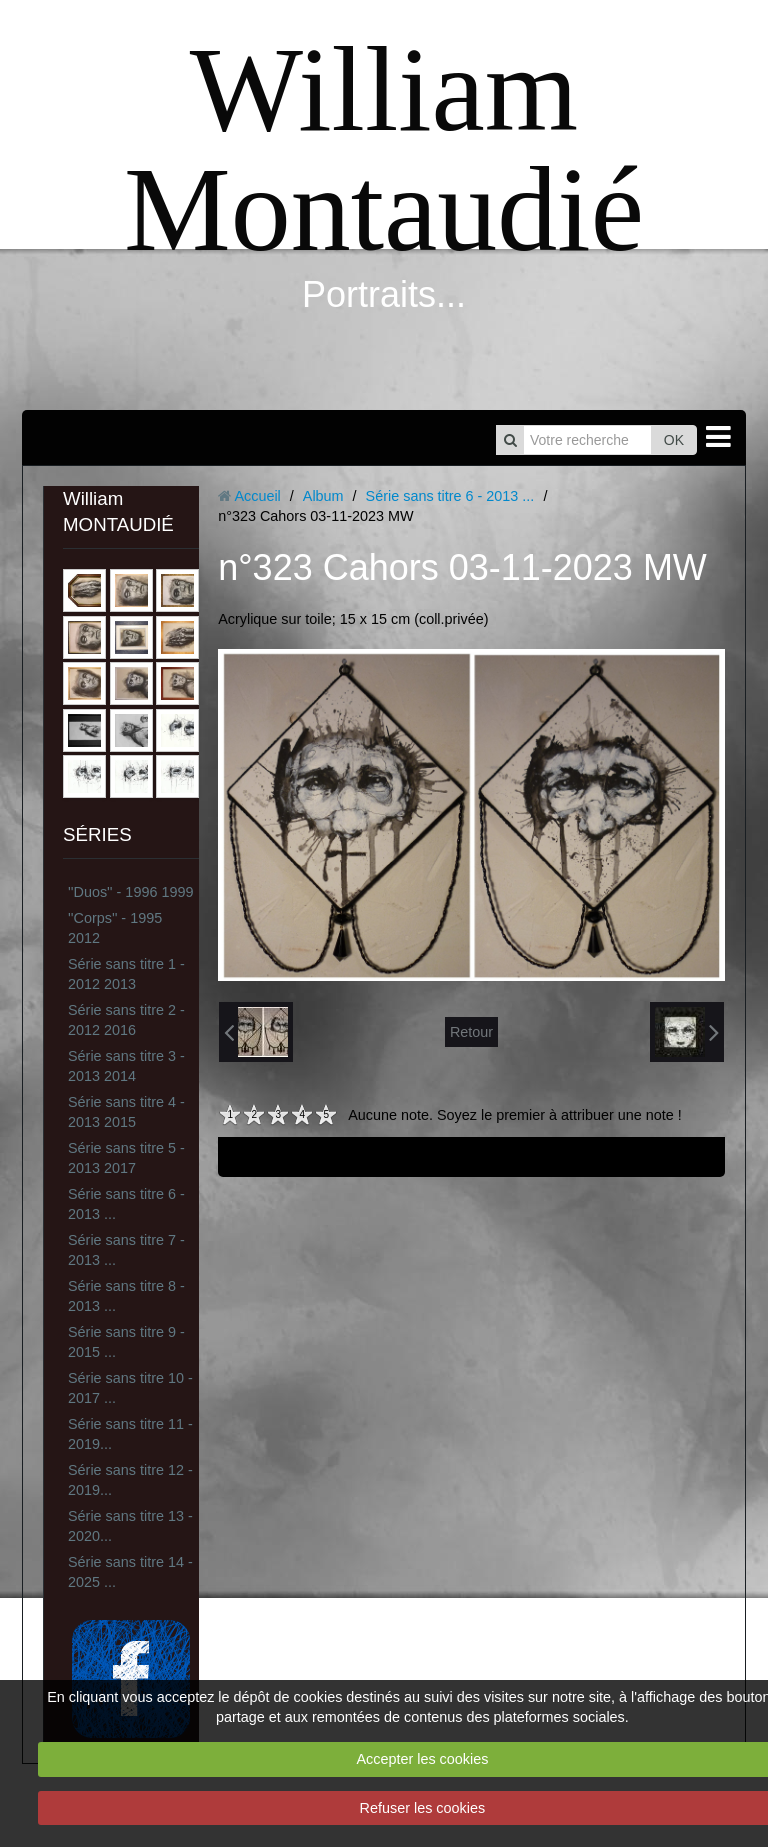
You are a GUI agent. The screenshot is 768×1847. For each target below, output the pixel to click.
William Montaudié (384, 149)
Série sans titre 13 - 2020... (130, 1526)
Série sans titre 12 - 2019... (130, 1480)
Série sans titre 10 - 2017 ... (130, 1388)
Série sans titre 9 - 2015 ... (126, 1342)
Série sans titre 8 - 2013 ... (126, 1296)
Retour (471, 1032)
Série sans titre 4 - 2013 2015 (126, 1112)
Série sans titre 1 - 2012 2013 (126, 974)
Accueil (257, 496)
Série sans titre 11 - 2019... (130, 1434)
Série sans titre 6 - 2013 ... (126, 1204)
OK (674, 440)
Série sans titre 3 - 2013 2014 (126, 1066)
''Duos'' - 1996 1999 (130, 892)
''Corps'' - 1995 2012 (115, 928)
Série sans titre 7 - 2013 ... (126, 1250)
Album (323, 496)
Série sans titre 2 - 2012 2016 (126, 1020)
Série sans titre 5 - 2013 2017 (126, 1158)
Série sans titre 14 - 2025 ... (130, 1572)
